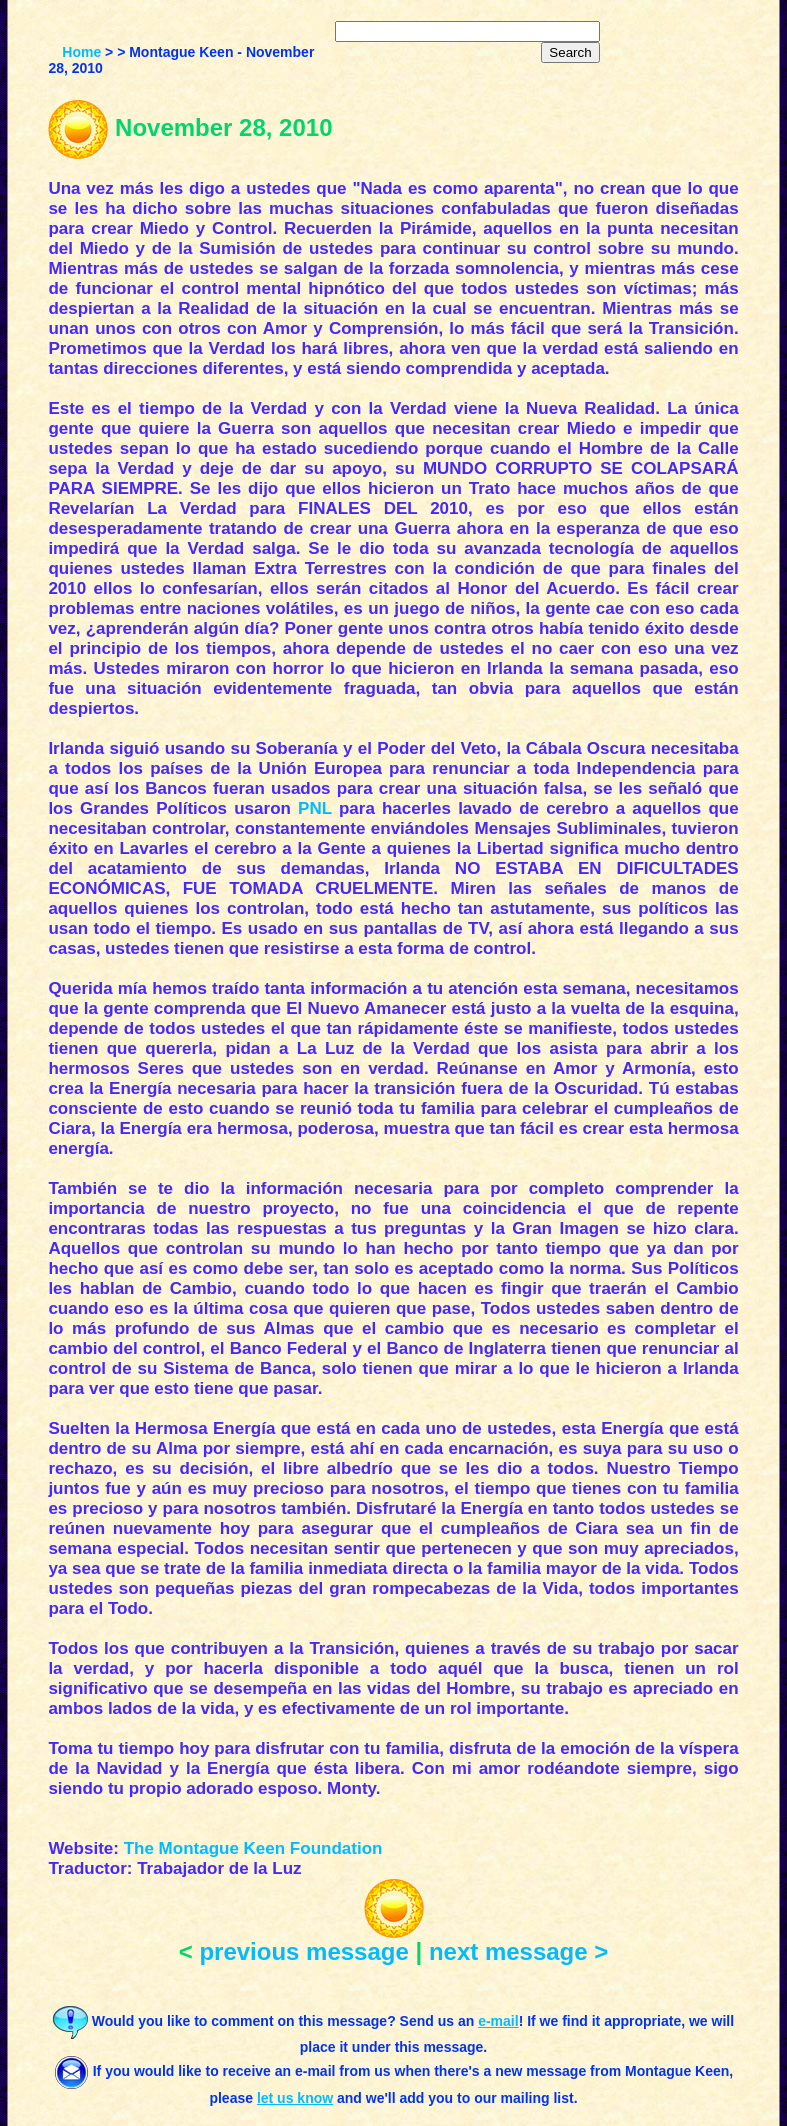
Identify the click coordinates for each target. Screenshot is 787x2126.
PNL (315, 808)
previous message (303, 1951)
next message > (518, 1951)
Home (81, 52)
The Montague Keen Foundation (253, 1848)
